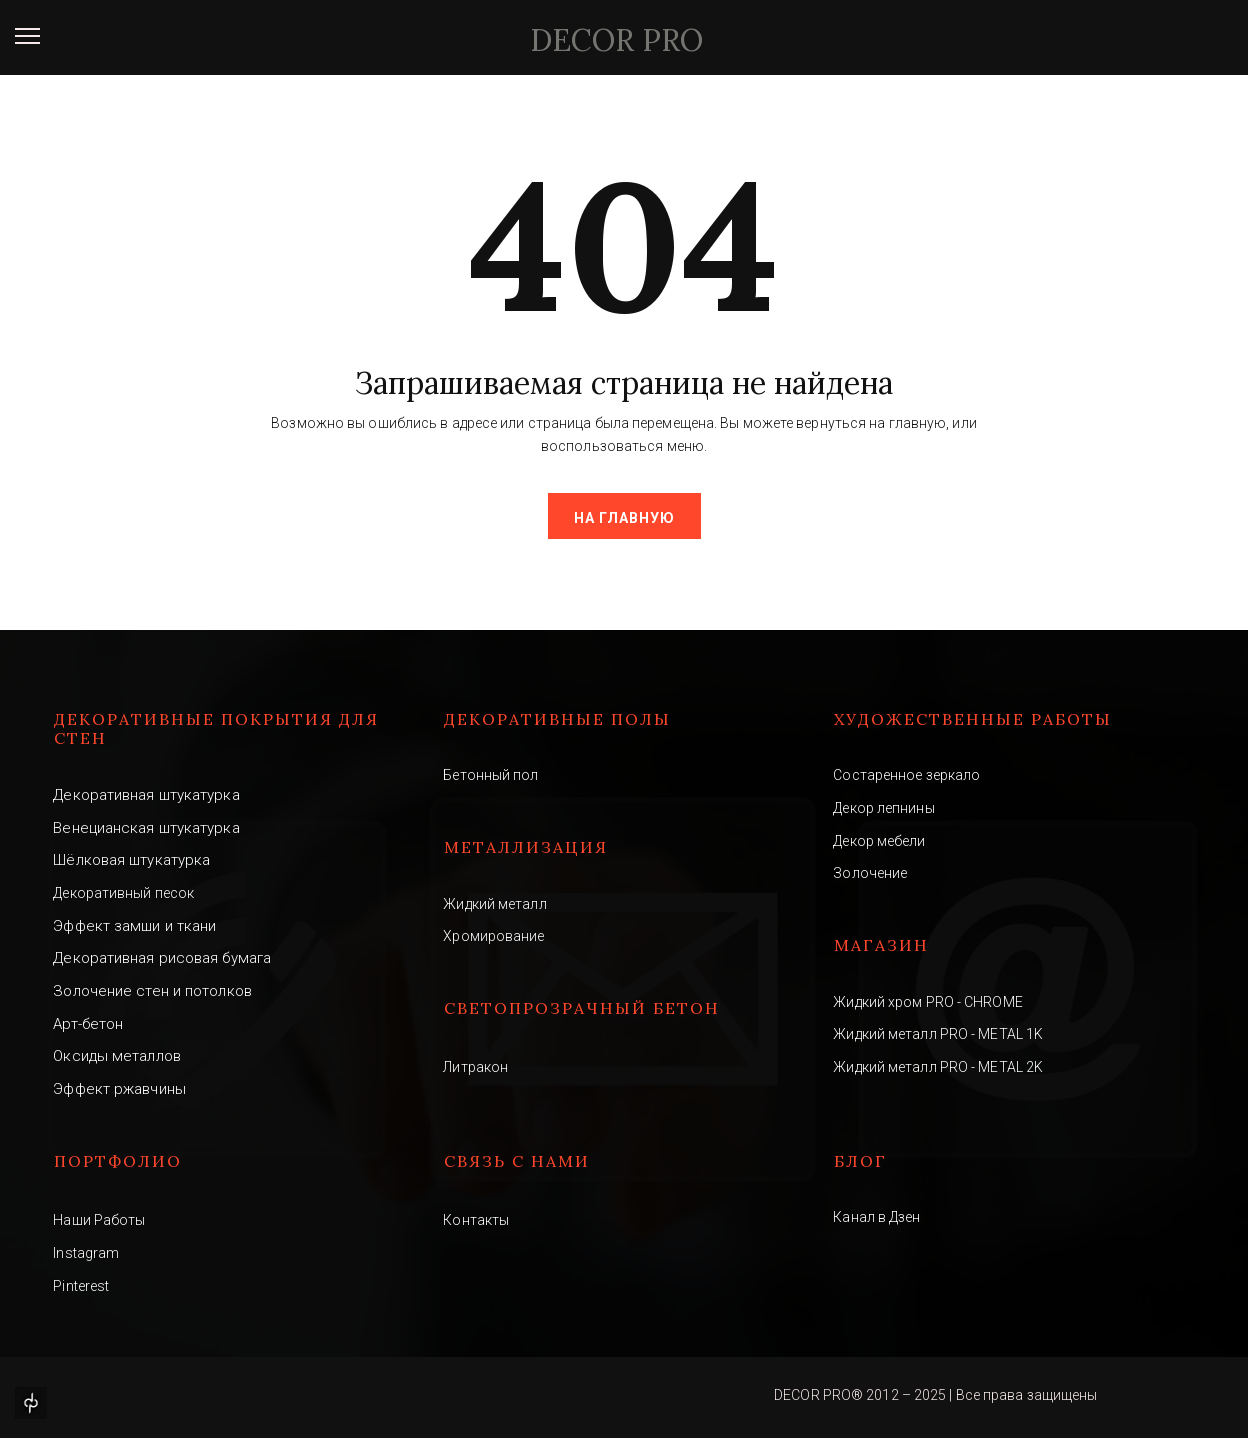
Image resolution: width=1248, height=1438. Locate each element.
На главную (624, 518)
